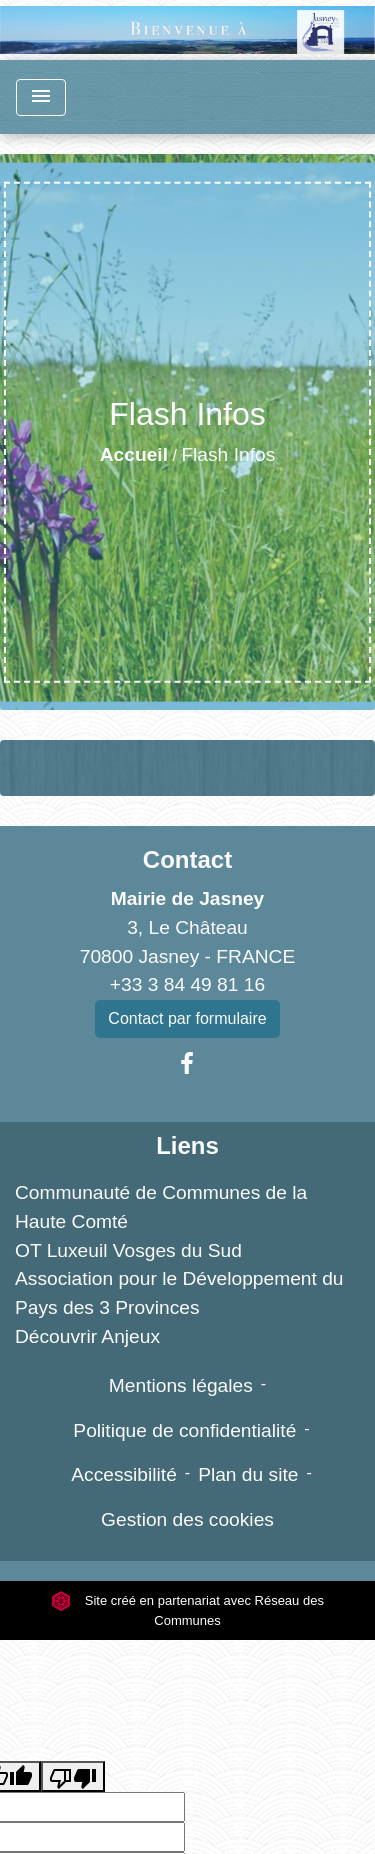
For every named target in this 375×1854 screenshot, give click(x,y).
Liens (187, 1145)
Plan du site (248, 1474)
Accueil (134, 454)
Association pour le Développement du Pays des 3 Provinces (179, 1293)
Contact (187, 859)
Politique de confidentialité (184, 1430)
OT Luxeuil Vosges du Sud (128, 1250)
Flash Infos (228, 454)
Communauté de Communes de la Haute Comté (161, 1207)
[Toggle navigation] (41, 97)
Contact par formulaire (187, 1018)
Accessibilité (124, 1474)
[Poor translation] (73, 1776)
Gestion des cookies (187, 1519)
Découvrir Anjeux (87, 1336)
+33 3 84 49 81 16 (187, 984)
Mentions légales (181, 1385)
